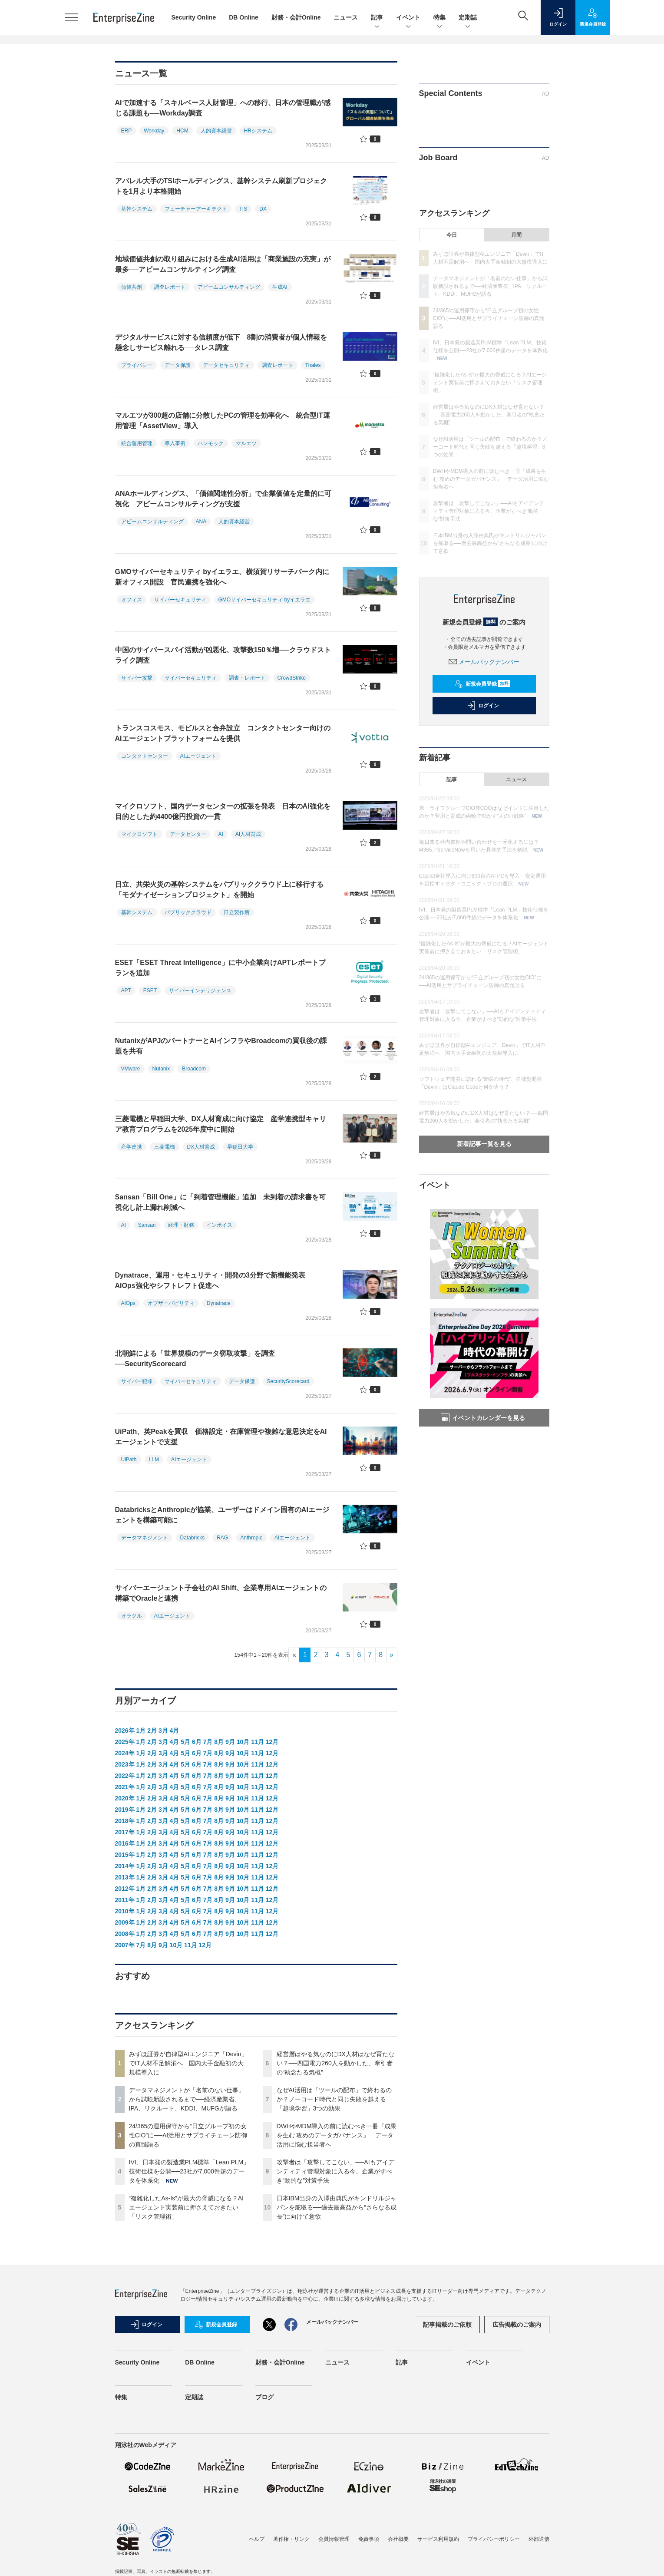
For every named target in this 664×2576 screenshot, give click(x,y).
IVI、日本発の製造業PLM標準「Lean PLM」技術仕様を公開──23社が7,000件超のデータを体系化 (189, 2171)
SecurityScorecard (288, 1381)
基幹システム (136, 209)
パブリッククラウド (188, 912)
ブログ (264, 2397)
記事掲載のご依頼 (447, 2324)
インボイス (219, 1225)
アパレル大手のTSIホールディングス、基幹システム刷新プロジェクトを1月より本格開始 (221, 186)
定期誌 (468, 18)
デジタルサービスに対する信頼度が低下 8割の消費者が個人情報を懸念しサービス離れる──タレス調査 (221, 342)
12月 (272, 1741)
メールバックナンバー (484, 661)
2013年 (125, 1877)
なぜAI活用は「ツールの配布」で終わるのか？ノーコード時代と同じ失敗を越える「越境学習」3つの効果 (334, 2099)
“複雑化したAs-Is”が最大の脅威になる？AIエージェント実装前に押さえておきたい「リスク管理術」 (186, 2207)
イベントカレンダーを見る (483, 1417)
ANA (201, 522)
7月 (208, 1741)
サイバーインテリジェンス (200, 990)
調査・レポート (247, 678)
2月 (152, 1730)
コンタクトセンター (144, 756)
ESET (150, 990)
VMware (130, 1069)
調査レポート (169, 287)
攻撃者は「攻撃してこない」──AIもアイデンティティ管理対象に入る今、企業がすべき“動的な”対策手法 (335, 2171)
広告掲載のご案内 (516, 2324)
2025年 (125, 1741)
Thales (313, 365)
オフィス (131, 600)
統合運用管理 (136, 443)
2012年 (125, 1888)
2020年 (125, 1798)
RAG (222, 1538)
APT (126, 990)
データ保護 (178, 365)
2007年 (125, 1945)
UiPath (129, 1459)
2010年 (125, 1911)
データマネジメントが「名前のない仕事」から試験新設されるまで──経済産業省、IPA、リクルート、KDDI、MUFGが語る (186, 2099)
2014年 (125, 1866)
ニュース (346, 17)
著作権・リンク (291, 2539)
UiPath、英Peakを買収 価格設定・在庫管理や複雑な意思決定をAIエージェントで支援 (221, 1437)
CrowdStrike (291, 678)
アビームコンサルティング (229, 287)
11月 (257, 1741)
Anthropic (251, 1538)
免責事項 (368, 2539)
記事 (377, 18)
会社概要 (398, 2539)
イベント (408, 18)
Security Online (194, 17)
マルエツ (246, 443)
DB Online (243, 17)
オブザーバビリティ (171, 1303)
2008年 (125, 1933)
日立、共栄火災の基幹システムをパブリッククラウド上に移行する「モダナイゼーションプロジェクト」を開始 (219, 889)
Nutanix (161, 1069)
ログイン (483, 705)
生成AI (279, 287)
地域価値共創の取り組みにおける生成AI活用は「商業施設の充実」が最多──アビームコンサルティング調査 (222, 264)
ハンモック (211, 443)
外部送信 (539, 2539)
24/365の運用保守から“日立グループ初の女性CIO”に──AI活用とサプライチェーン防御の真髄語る (188, 2135)
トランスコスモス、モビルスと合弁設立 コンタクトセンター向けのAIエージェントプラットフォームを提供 (222, 733)
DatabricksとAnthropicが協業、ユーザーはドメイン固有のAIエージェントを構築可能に (222, 1515)
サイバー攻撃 (136, 678)
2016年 (125, 1843)
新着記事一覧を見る (484, 1143)
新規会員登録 (482, 684)
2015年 (125, 1854)
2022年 (125, 1775)
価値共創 (131, 287)
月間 (516, 235)
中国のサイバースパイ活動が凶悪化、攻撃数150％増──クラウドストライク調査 (223, 655)
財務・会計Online (296, 17)
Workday (154, 131)
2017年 (125, 1832)
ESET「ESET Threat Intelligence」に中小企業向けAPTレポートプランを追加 (220, 968)
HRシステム (258, 131)
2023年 (125, 1764)
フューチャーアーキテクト (196, 209)
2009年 (125, 1922)
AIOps (128, 1303)
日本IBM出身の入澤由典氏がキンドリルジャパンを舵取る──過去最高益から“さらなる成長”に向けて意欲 (337, 2207)
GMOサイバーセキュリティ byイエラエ (264, 600)
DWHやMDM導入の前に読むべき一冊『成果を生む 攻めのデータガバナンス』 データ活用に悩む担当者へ (337, 2135)
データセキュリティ (226, 365)
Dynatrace (219, 1303)
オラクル (131, 1616)
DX (263, 209)
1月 (141, 1730)
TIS (243, 209)
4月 (174, 1730)
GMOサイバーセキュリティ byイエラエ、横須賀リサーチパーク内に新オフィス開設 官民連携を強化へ (222, 577)
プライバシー (136, 365)
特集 (439, 18)
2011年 (125, 1899)
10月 (243, 1741)
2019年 (125, 1809)
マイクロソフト (139, 834)
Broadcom (194, 1069)
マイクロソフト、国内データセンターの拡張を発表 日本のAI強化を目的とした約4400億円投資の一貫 (222, 811)
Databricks (192, 1538)
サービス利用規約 (438, 2539)
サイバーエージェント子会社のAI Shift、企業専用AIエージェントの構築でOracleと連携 (221, 1593)
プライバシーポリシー (494, 2539)
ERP (126, 131)
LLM (154, 1459)
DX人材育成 (201, 1147)
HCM (182, 131)
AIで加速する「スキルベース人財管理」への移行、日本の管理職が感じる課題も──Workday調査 (222, 108)
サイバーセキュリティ (180, 600)
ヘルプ (256, 2539)
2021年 (125, 1786)
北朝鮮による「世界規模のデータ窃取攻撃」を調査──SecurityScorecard (195, 1358)
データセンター (188, 834)
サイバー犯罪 (136, 1381)
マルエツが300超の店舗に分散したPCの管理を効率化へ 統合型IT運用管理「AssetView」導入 (222, 420)
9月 (230, 1741)
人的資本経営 (216, 131)
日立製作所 (237, 912)
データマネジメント (144, 1538)
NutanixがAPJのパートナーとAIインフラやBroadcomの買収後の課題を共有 (221, 1046)
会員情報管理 (334, 2539)
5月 (185, 1741)
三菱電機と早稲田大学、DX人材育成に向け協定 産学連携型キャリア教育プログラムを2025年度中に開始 (220, 1124)
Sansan (147, 1225)
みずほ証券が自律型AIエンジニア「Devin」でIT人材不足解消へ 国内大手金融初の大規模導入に (188, 2063)
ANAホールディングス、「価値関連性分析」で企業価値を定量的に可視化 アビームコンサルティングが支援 (223, 499)
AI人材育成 (248, 834)
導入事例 (175, 443)
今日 (451, 235)
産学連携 (131, 1147)
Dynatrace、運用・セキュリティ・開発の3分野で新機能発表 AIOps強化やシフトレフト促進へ (213, 1280)
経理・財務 (181, 1225)
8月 (219, 1741)
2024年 (125, 1753)
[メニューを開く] (71, 17)
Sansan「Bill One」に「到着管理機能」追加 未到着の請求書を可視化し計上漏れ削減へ (220, 1202)
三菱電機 (164, 1147)
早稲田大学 (240, 1147)
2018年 (125, 1820)
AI (220, 834)
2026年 (125, 1730)
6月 (197, 1741)
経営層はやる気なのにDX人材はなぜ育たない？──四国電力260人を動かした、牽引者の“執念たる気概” (335, 2063)
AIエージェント (198, 756)
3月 (163, 1730)
